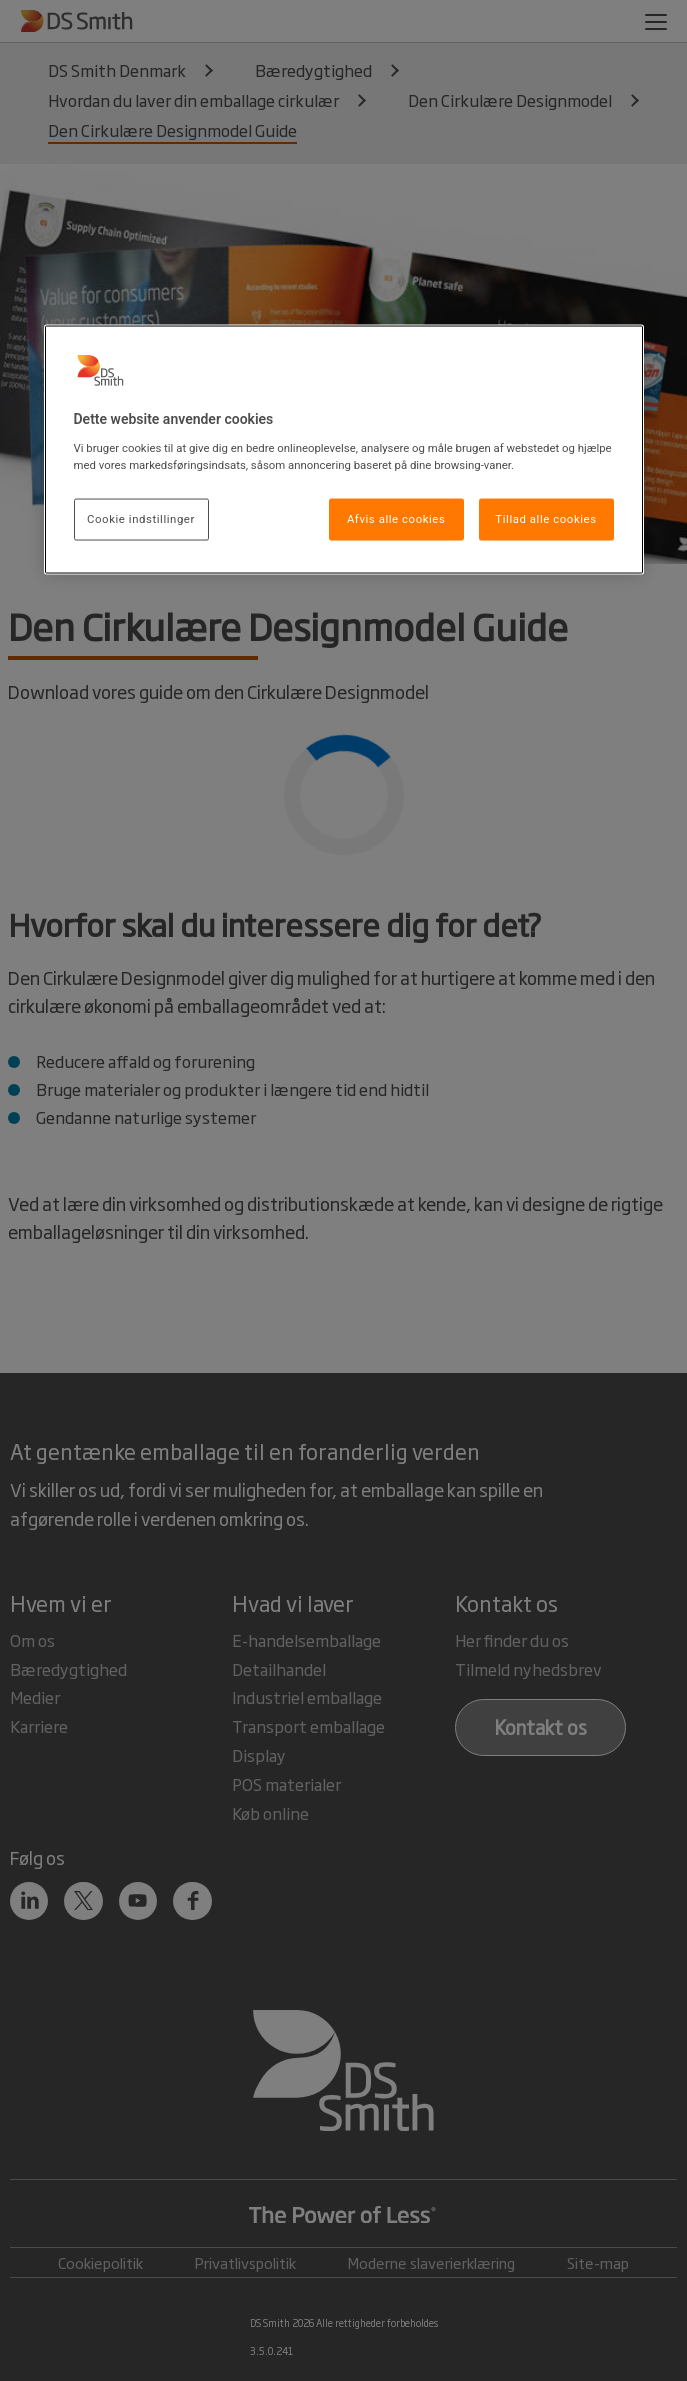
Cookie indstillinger (141, 518)
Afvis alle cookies (396, 518)
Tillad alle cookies (545, 518)
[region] (344, 450)
